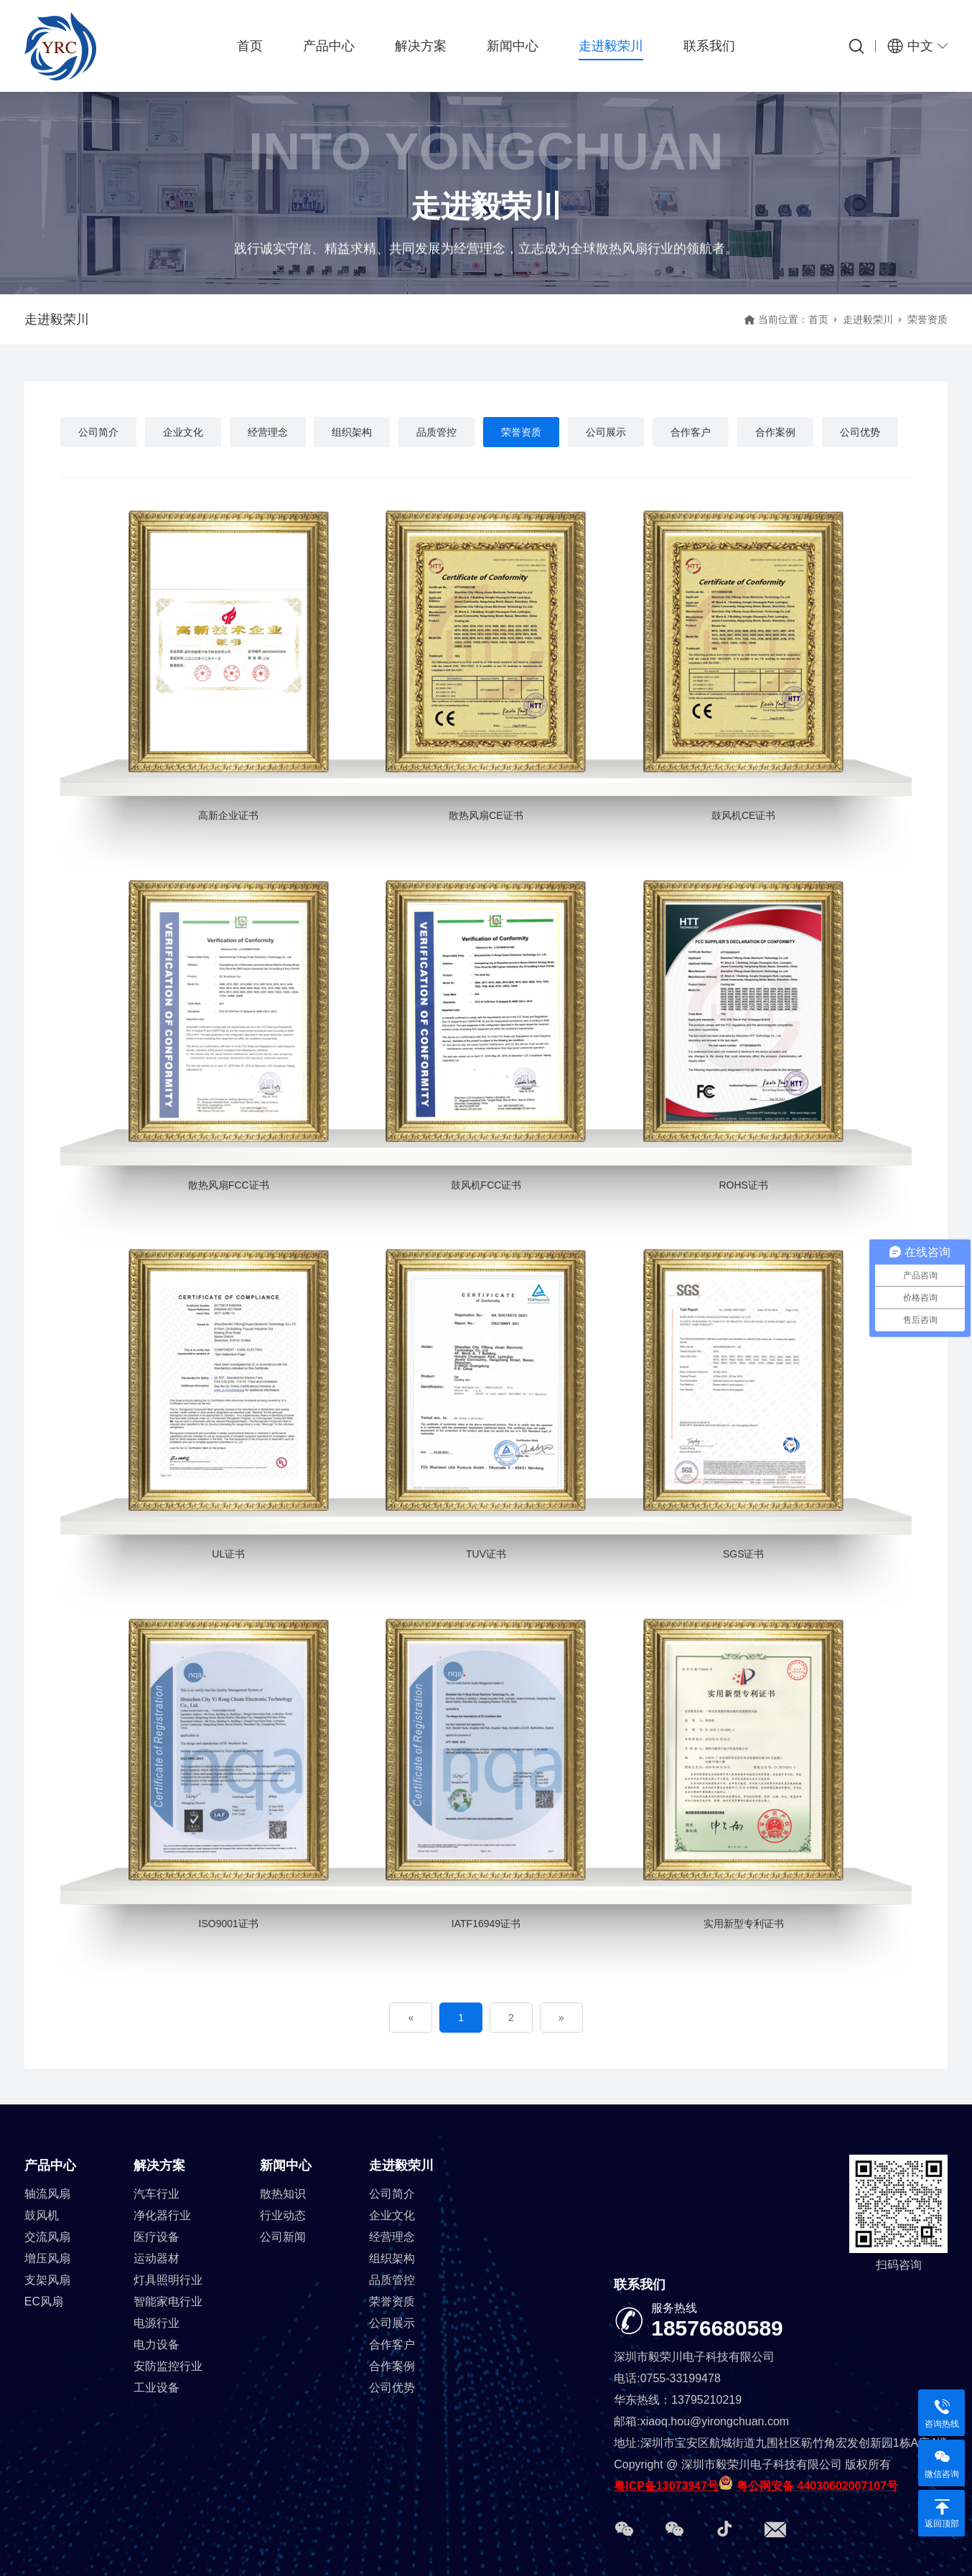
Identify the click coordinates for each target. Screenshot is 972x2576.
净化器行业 (162, 2215)
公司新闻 (283, 2237)
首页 (250, 46)
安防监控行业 (168, 2366)
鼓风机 (41, 2215)
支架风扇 (47, 2280)
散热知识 (283, 2194)
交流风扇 (47, 2237)
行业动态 (283, 2215)
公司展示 (606, 432)
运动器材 (156, 2258)
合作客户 (690, 432)
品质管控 (436, 432)
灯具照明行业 (168, 2280)
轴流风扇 (47, 2194)
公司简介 (98, 432)
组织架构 (352, 432)
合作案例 (775, 432)
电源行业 (156, 2323)
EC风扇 (43, 2301)
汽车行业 (156, 2194)
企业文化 (183, 432)
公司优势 (860, 432)
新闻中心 (512, 46)
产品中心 (329, 46)
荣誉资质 (521, 432)
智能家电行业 (168, 2301)
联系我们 (709, 46)
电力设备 (156, 2344)
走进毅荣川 (611, 46)
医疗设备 (156, 2237)
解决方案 (421, 46)
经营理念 (268, 432)
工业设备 (156, 2387)
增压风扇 (47, 2258)
